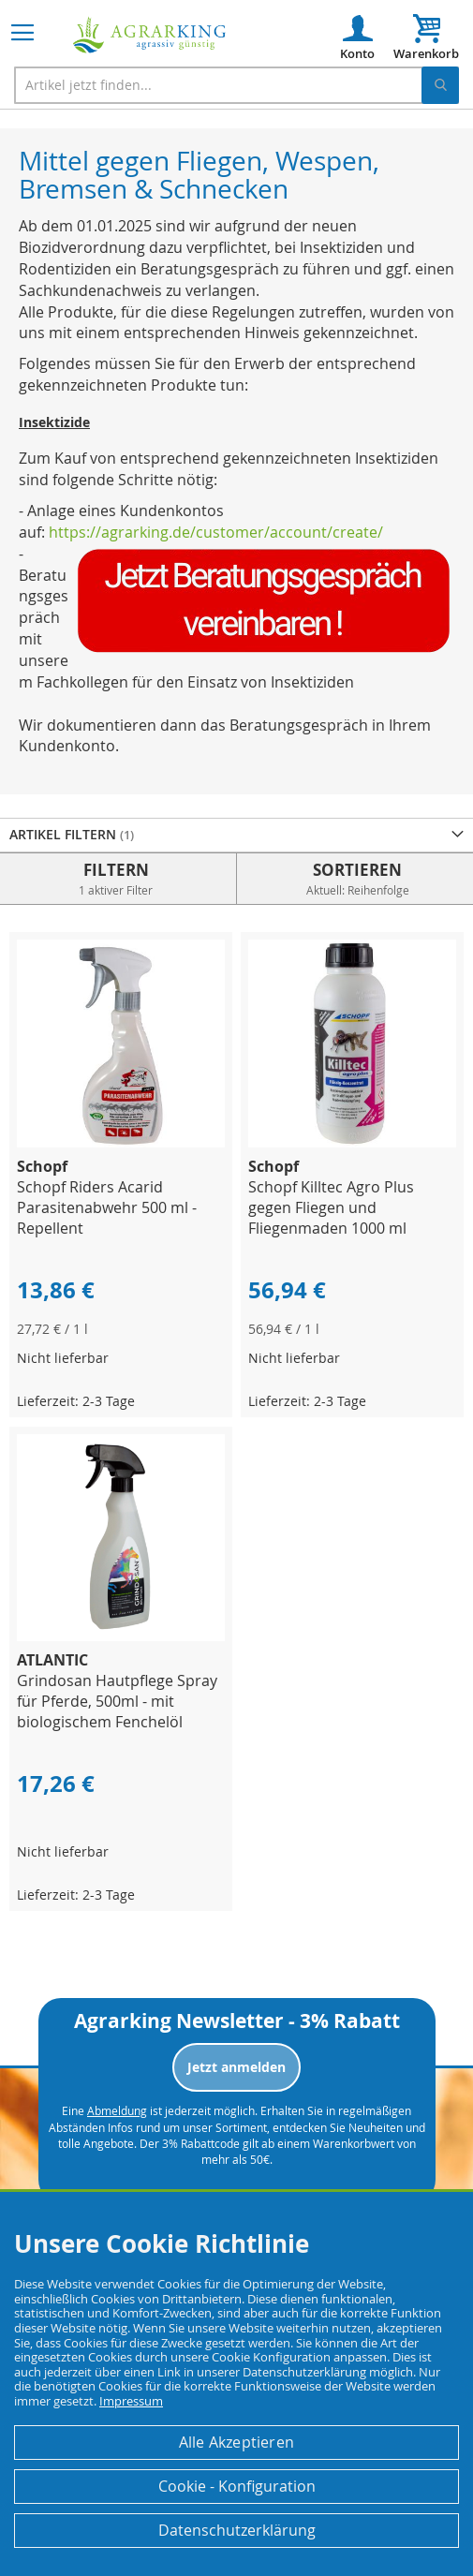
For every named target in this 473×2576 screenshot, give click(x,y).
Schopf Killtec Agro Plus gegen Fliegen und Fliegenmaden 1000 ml (331, 1207)
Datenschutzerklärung (237, 2530)
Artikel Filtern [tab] (64, 834)
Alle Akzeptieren (236, 2442)
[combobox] (236, 85)
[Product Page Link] (121, 1142)
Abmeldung (117, 2110)
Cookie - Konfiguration (237, 2486)
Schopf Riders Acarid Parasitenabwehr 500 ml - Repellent (107, 1207)
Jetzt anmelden (236, 2067)
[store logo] (149, 35)
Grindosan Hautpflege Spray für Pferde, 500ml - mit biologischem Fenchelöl (117, 1701)
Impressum (131, 2400)
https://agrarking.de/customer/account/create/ (216, 532)
